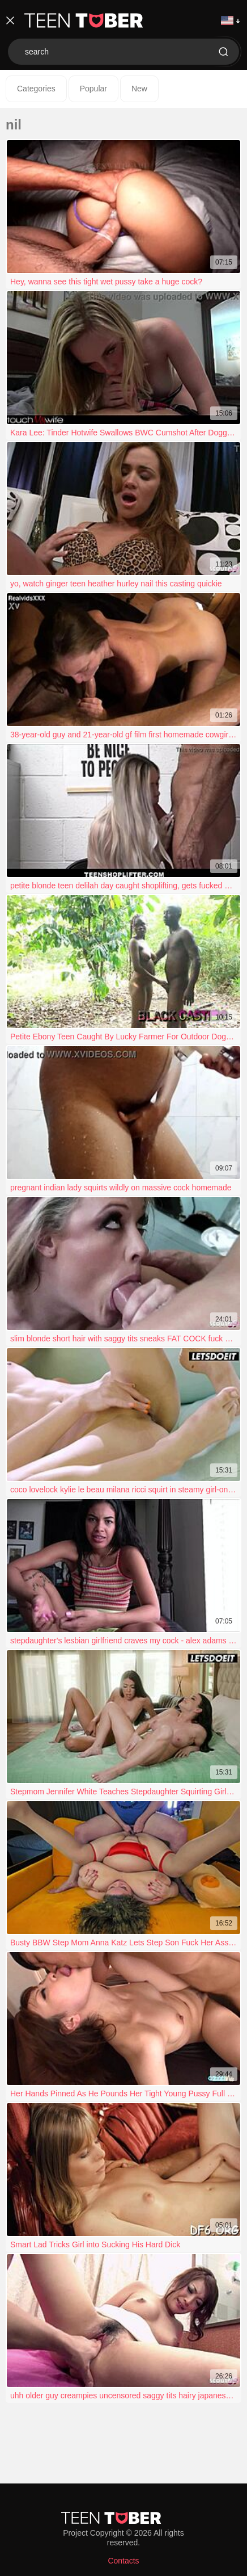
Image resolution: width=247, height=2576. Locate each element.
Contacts (123, 2560)
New (139, 88)
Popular (93, 88)
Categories (36, 88)
